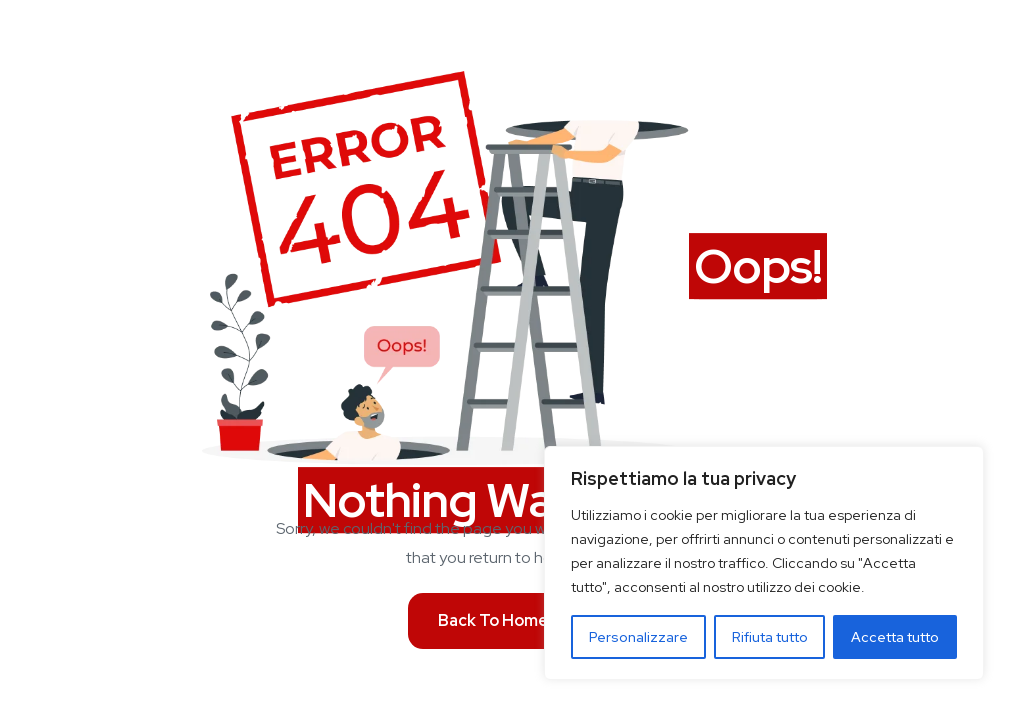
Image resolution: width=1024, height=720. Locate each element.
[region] (764, 563)
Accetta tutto (895, 637)
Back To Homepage (512, 620)
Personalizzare (638, 637)
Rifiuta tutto (770, 637)
